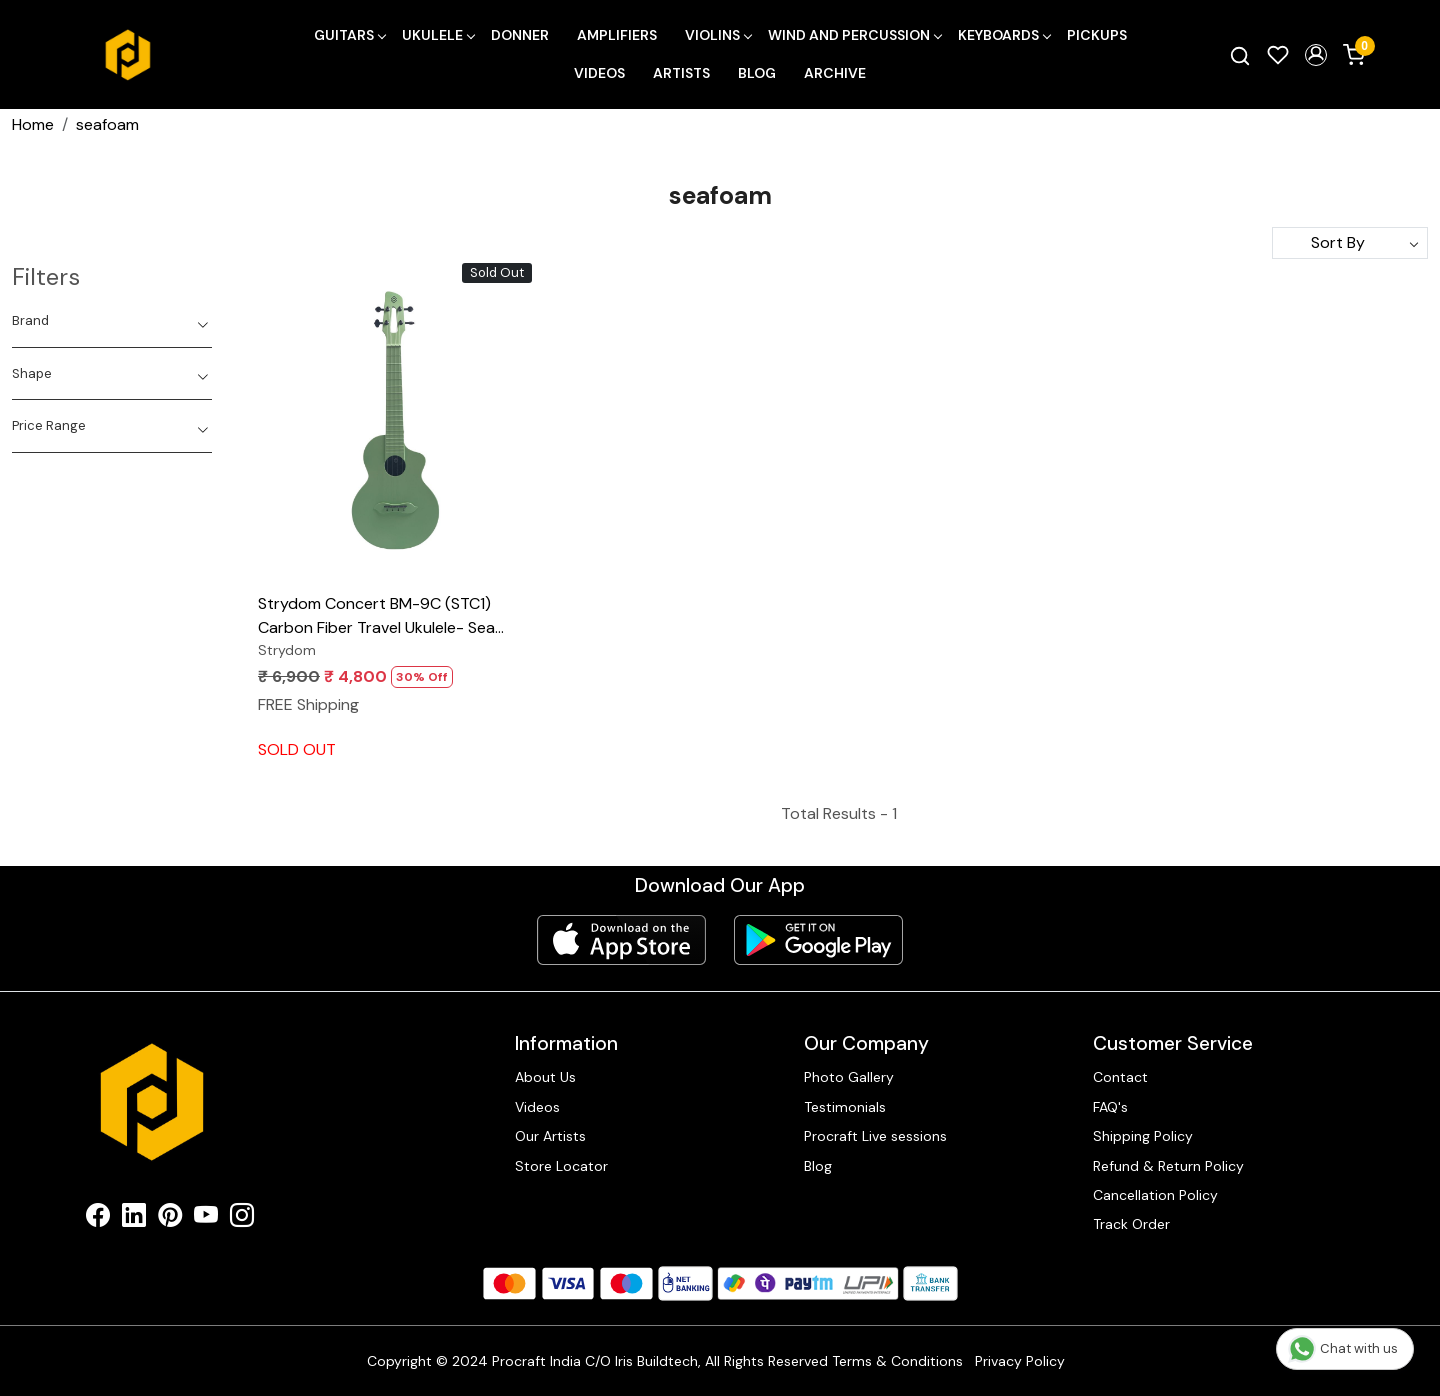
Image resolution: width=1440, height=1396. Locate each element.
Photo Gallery (849, 1077)
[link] (1240, 55)
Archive (835, 73)
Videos (599, 73)
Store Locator (561, 1166)
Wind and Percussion (854, 35)
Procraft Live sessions (875, 1136)
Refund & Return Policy (1168, 1166)
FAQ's (1110, 1107)
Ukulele (438, 35)
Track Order (1131, 1224)
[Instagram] (242, 1219)
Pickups (1097, 35)
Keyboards (1004, 35)
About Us (545, 1077)
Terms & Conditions (897, 1361)
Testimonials (845, 1107)
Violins (718, 35)
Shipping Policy (1143, 1136)
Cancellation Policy (1155, 1195)
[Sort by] (1350, 243)
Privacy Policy (1020, 1361)
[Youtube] (206, 1219)
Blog (757, 73)
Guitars (349, 35)
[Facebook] (98, 1219)
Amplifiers (617, 35)
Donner (520, 35)
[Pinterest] (170, 1219)
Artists (681, 73)
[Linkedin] (134, 1219)
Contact (1120, 1077)
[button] (1316, 55)
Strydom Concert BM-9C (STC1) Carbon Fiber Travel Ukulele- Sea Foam (376, 616)
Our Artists (550, 1136)
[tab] (112, 321)
